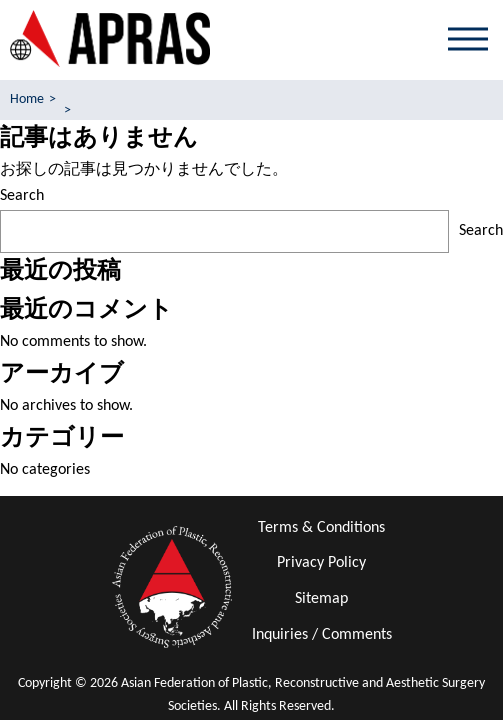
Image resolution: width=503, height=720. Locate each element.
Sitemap (321, 599)
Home (27, 99)
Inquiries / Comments (322, 635)
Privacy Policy (321, 563)
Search (22, 196)
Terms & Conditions (321, 528)
